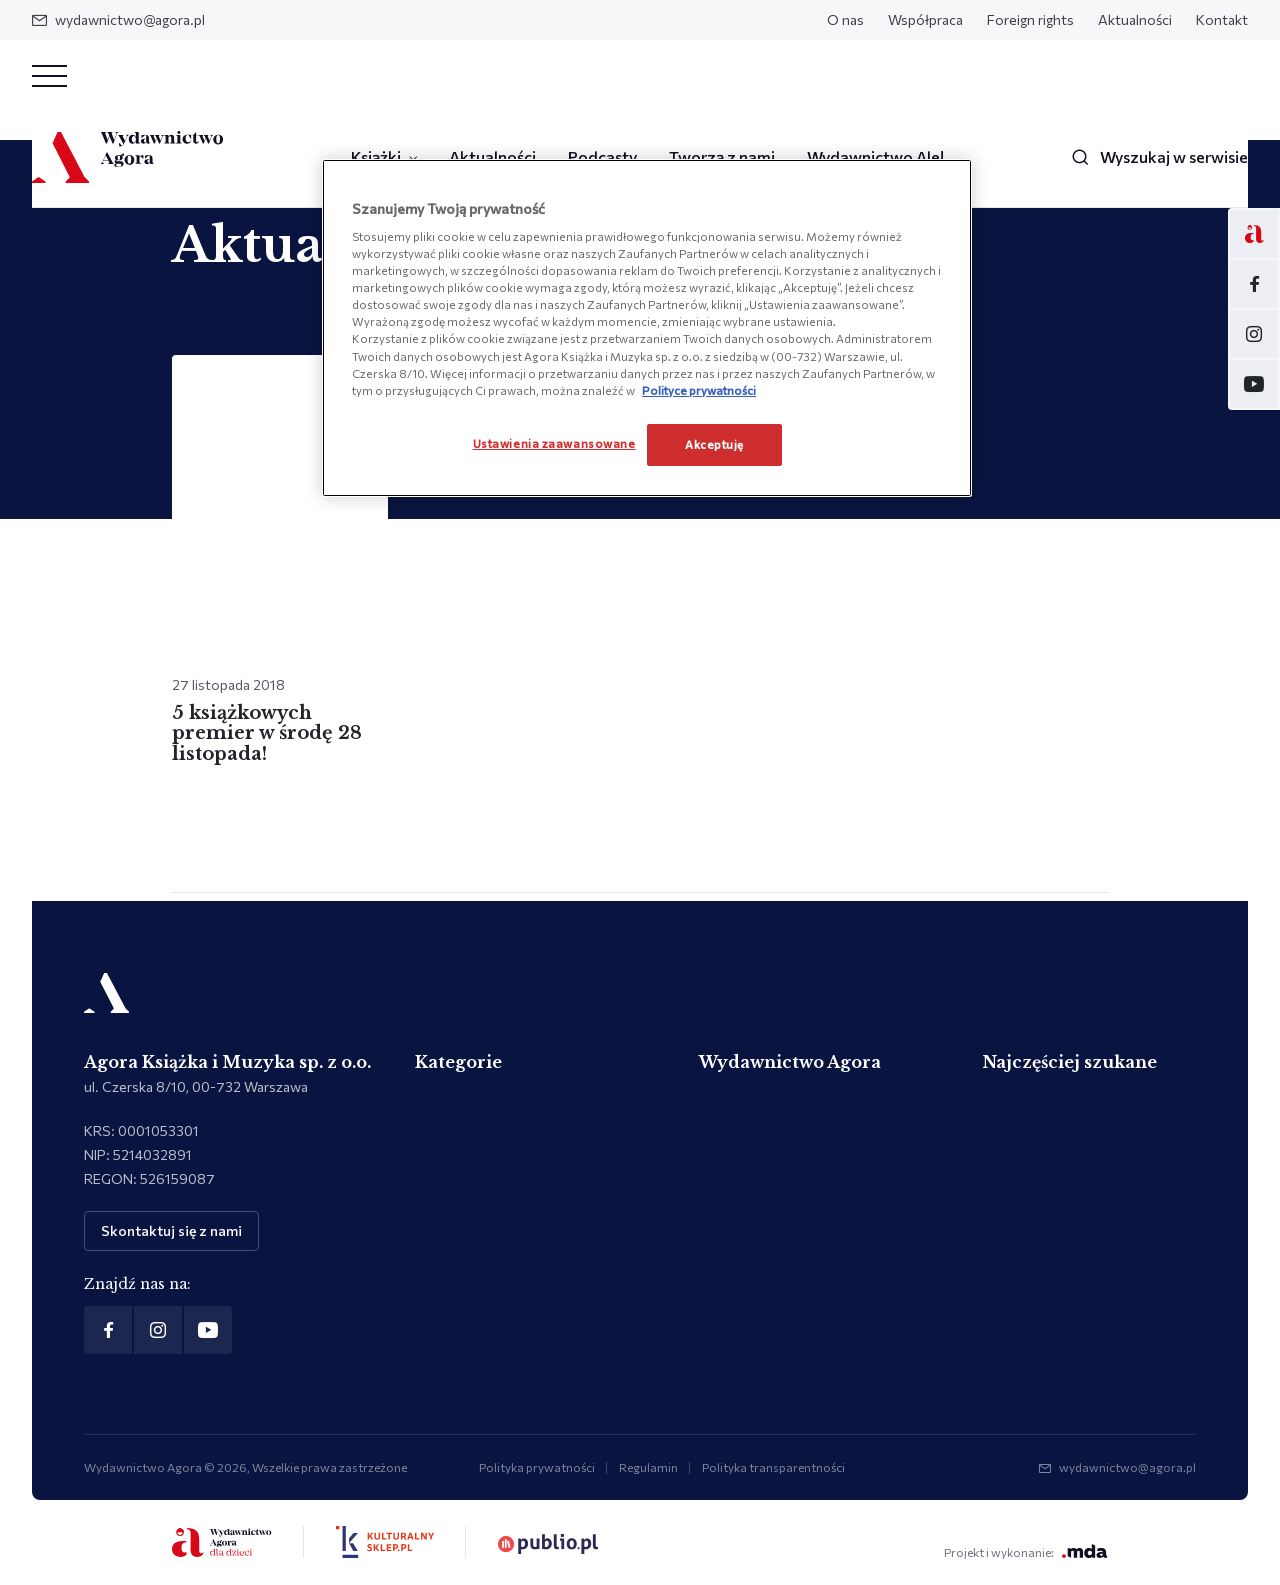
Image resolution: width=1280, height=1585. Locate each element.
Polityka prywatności (537, 1467)
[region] (647, 328)
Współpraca (925, 19)
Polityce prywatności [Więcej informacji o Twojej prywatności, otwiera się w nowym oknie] (699, 390)
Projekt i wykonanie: (1026, 1551)
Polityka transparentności (773, 1467)
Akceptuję (714, 444)
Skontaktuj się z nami (171, 1230)
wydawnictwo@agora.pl (118, 19)
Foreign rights (1030, 19)
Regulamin (648, 1467)
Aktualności (1135, 19)
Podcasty (602, 156)
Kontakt (1222, 19)
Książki (376, 156)
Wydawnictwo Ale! (875, 156)
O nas (845, 19)
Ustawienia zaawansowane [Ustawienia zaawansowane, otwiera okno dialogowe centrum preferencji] (554, 443)
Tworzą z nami (722, 156)
